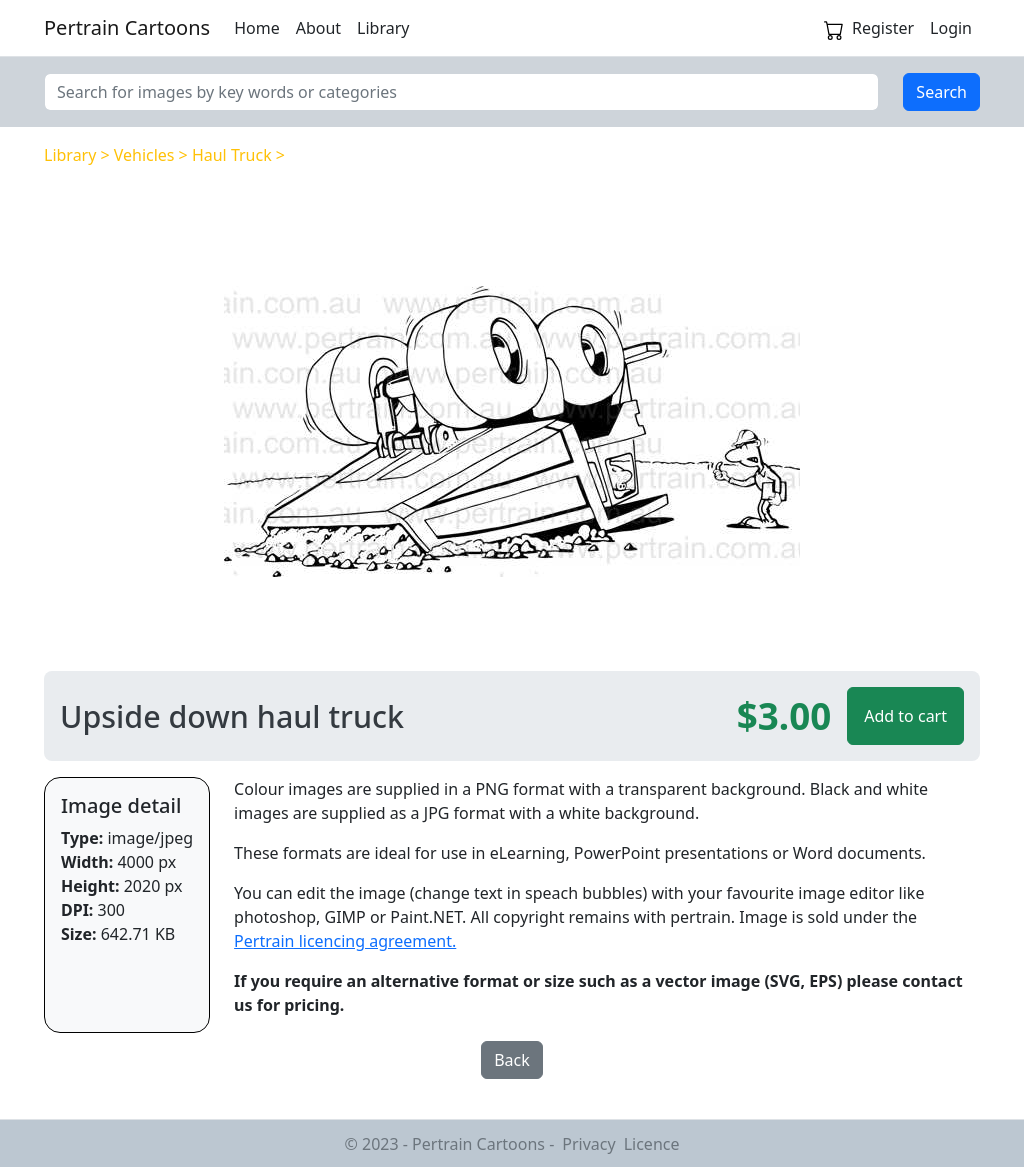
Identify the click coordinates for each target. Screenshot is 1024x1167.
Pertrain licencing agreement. (345, 941)
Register (883, 28)
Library (383, 28)
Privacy (588, 1144)
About (318, 28)
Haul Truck (232, 155)
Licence (652, 1144)
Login (951, 28)
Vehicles (144, 155)
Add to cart (905, 716)
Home (257, 28)
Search (941, 92)
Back (512, 1060)
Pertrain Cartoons (127, 27)
